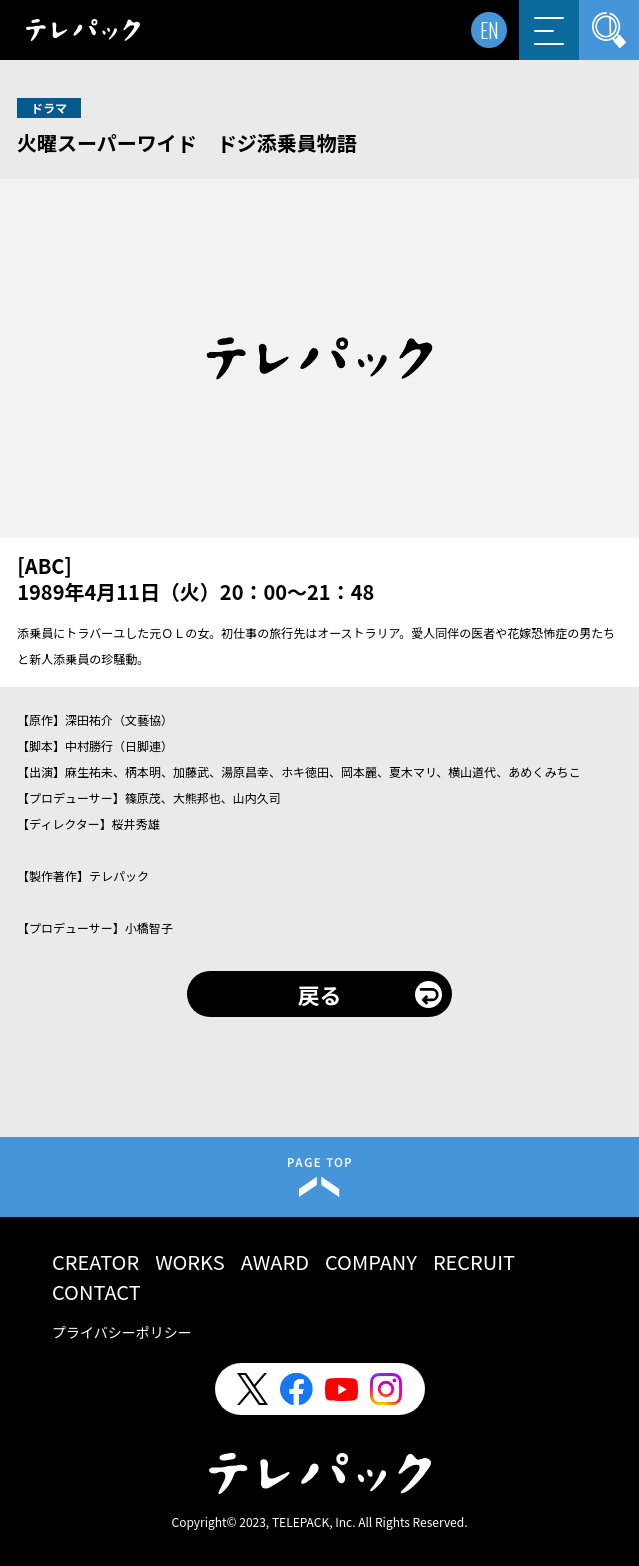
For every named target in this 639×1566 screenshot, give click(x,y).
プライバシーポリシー (122, 1332)
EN (489, 30)
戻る (319, 994)
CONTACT (96, 1291)
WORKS (190, 1261)
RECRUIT (474, 1261)
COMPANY (371, 1261)
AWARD (275, 1261)
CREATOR (95, 1261)
